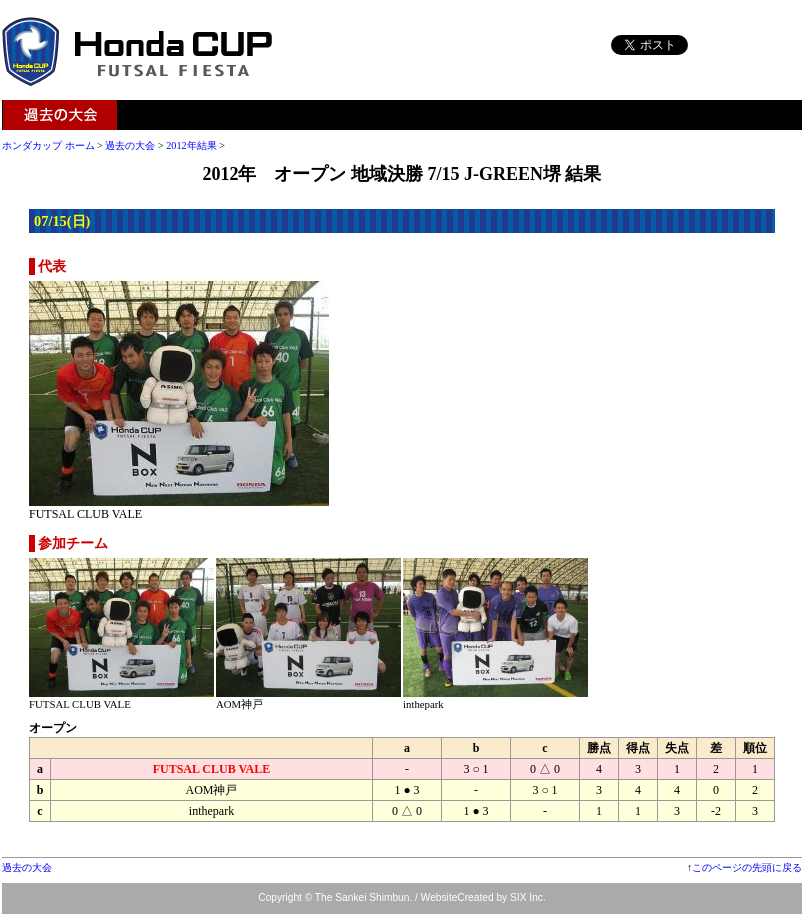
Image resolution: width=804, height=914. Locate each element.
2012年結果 (191, 145)
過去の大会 (60, 115)
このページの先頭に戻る (747, 867)
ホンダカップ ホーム (48, 145)
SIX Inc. (528, 897)
